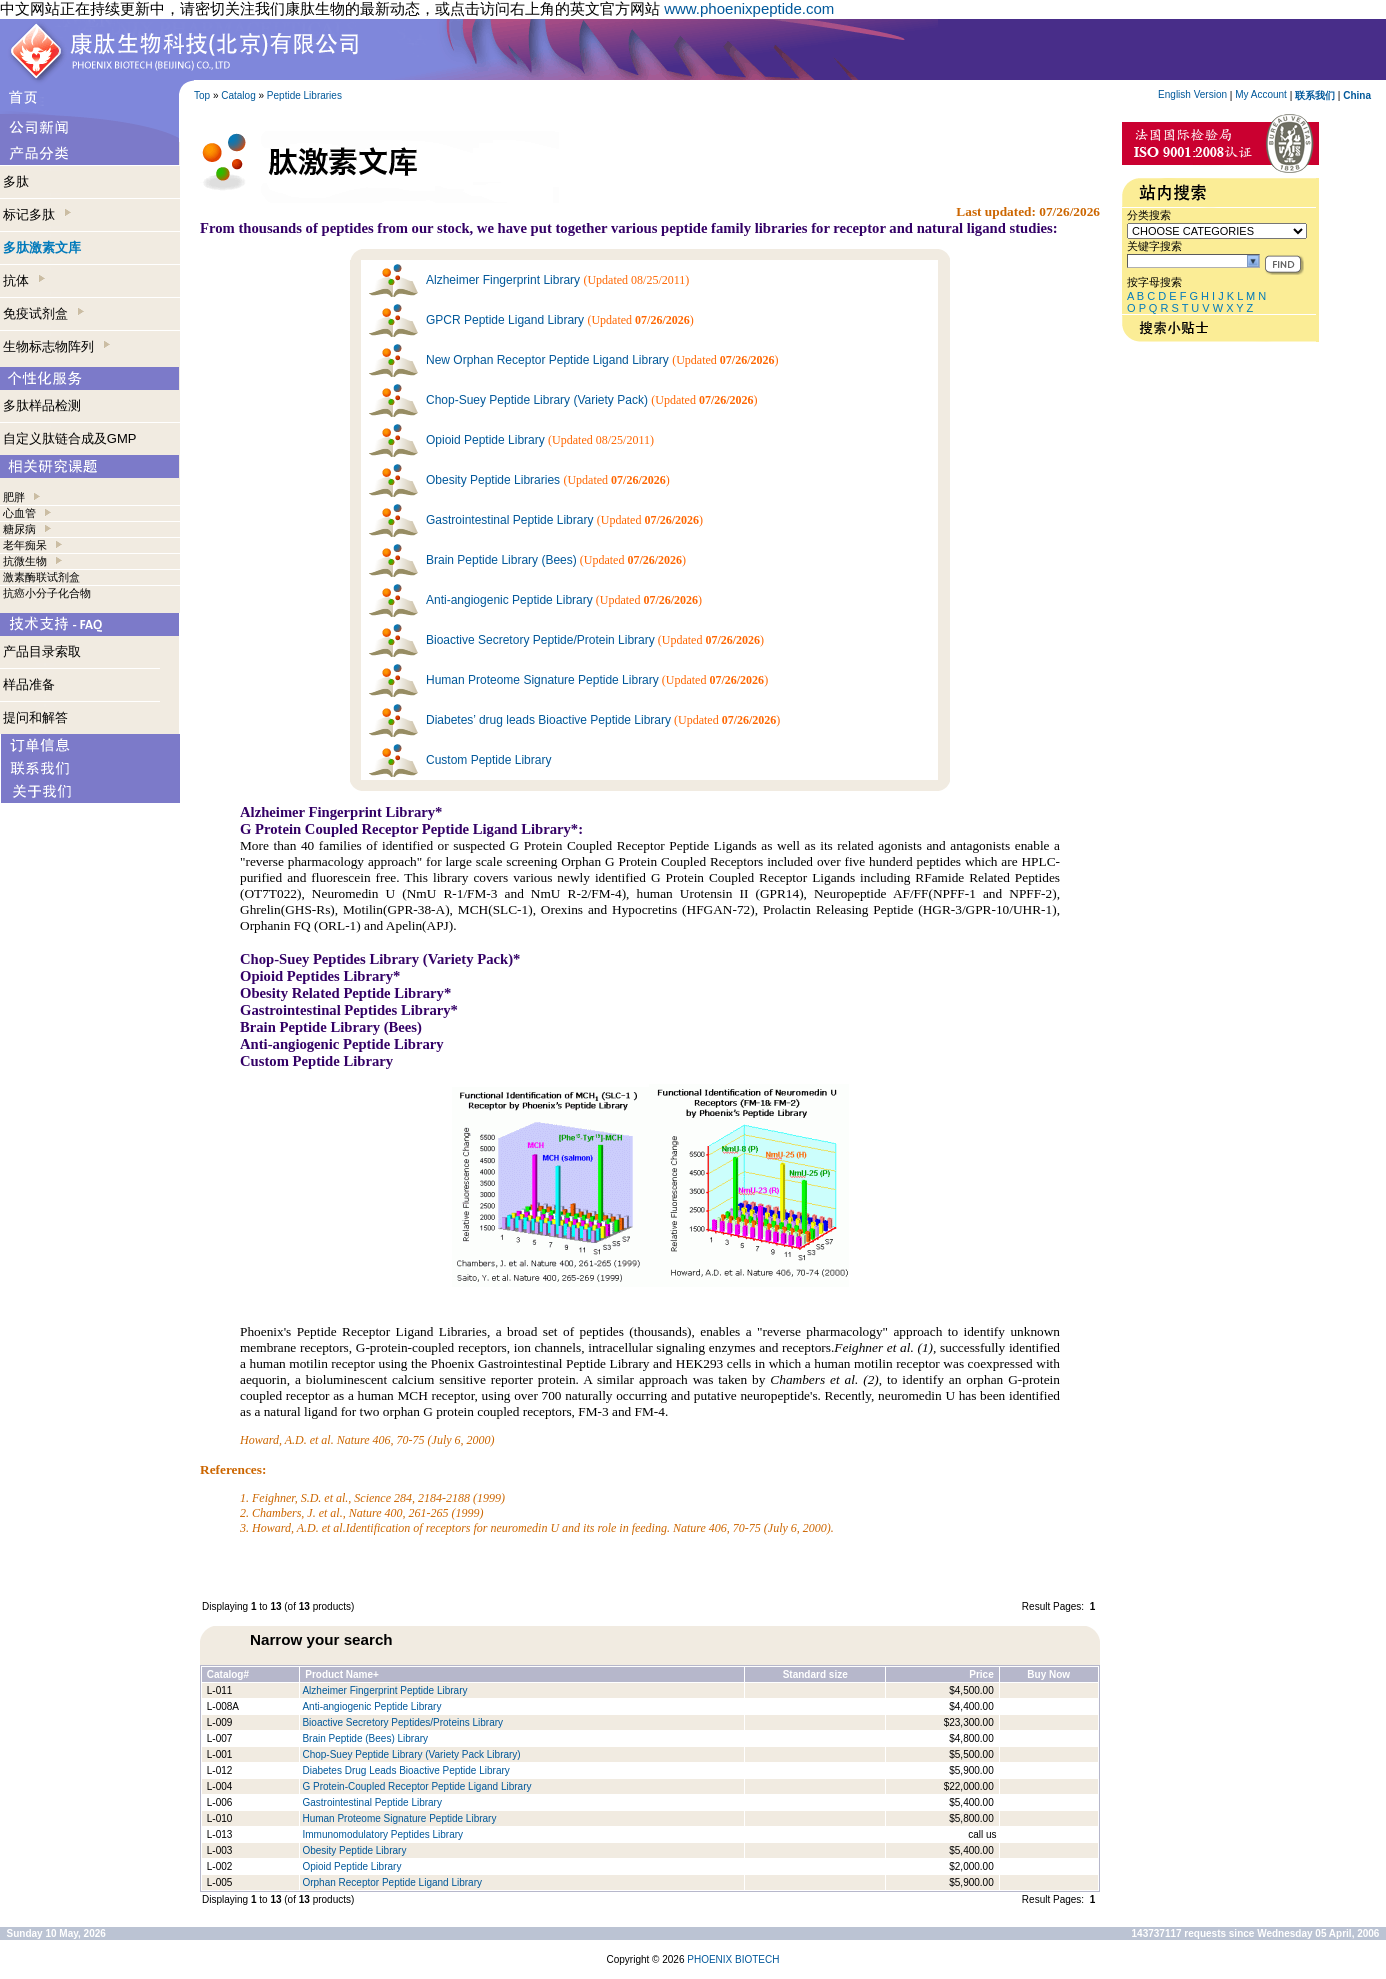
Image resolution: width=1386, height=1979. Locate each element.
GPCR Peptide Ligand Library (505, 320)
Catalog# (228, 1674)
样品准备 (29, 684)
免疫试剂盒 (43, 313)
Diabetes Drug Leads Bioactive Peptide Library (405, 1770)
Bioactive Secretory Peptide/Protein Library (540, 640)
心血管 (19, 513)
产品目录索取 (42, 651)
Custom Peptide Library (488, 760)
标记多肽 (37, 214)
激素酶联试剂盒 (41, 577)
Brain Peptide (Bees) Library (365, 1738)
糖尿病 (19, 529)
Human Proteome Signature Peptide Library (542, 680)
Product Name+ (342, 1674)
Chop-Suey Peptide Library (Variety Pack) (537, 400)
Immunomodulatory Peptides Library (382, 1834)
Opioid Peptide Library (485, 440)
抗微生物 (25, 561)
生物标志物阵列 (56, 346)
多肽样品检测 (42, 405)
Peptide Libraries (304, 95)
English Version (1192, 94)
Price (981, 1674)
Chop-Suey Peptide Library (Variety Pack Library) (411, 1754)
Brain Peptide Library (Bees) (501, 560)
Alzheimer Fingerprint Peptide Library (384, 1690)
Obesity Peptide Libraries (493, 480)
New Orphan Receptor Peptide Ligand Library (547, 360)
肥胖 (14, 497)
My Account (1261, 94)
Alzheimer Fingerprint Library (503, 280)
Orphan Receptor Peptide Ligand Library (392, 1882)
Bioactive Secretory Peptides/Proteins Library (402, 1722)
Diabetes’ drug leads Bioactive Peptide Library (548, 720)
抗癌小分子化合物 (47, 593)
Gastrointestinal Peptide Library (509, 520)
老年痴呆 (25, 545)
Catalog (238, 95)
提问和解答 (35, 717)
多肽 (16, 181)
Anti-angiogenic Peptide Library (509, 600)
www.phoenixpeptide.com (749, 8)
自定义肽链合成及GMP (70, 438)
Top (202, 95)
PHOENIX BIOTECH (733, 1959)
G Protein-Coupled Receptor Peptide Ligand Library (416, 1786)
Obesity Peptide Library (355, 1850)
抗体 (24, 280)
